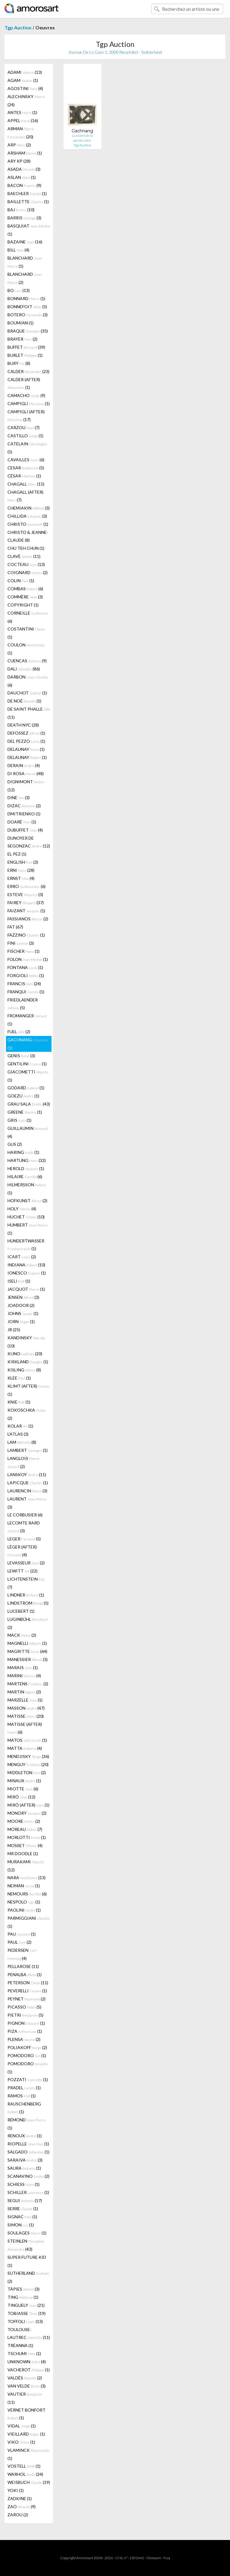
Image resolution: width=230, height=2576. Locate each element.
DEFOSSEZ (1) (26, 733)
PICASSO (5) (24, 2006)
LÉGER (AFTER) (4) (22, 1550)
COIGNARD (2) (27, 572)
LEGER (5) (24, 1538)
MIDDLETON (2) (26, 1772)
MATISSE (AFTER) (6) (24, 1728)
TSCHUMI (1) (24, 2353)
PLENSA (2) (23, 2039)
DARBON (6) (27, 681)
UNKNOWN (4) (26, 2361)
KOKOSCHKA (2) (26, 1414)
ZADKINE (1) (19, 2498)
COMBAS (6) (25, 588)
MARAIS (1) (22, 1667)
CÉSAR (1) (24, 475)
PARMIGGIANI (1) (28, 1922)
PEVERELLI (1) (27, 1990)
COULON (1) (26, 648)
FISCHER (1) (23, 951)
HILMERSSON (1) (26, 1188)
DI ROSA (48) (25, 773)
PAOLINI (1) (24, 1909)
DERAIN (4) (23, 765)
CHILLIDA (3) (27, 516)
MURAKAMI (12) (25, 1865)
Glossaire (153, 2558)
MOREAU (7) (24, 1829)
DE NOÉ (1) (24, 700)
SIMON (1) (20, 2224)
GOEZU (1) (23, 1095)
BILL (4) (18, 249)
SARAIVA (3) (25, 2159)
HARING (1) (23, 1152)
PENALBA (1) (24, 1974)
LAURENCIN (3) (27, 1490)
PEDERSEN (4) (22, 1954)
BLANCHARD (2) (25, 278)
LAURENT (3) (26, 1502)
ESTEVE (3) (25, 894)
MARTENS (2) (27, 1683)
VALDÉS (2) (24, 2377)
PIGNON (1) (26, 2023)
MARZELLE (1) (25, 1699)
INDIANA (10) (26, 1264)
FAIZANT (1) (26, 910)
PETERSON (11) (27, 1982)
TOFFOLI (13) (25, 2321)
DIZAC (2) (24, 805)
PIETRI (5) (25, 2015)
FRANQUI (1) (25, 991)
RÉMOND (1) (26, 2123)
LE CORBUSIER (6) (25, 1514)
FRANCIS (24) (24, 983)
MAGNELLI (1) (27, 1643)
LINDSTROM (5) (28, 1602)
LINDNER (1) (25, 1594)
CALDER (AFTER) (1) (23, 383)
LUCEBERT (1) (20, 1611)
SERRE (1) (22, 2208)
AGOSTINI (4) (25, 88)
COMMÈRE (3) (25, 596)
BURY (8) (18, 363)
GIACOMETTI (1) (27, 1075)
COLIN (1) (20, 580)
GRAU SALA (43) (28, 1103)
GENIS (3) (21, 1055)
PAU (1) (21, 1934)
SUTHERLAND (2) (28, 2277)
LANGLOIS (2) (23, 1462)
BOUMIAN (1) (20, 322)
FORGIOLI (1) (25, 975)
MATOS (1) (27, 1740)
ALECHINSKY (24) (26, 100)
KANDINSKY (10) (26, 1341)
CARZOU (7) (23, 427)
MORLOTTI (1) (26, 1837)
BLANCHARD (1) (25, 262)
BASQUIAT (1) (28, 229)
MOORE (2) (23, 1821)
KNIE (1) (18, 1401)
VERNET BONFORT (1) (26, 2413)
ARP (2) (19, 144)
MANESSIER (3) (27, 1659)
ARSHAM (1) (24, 152)
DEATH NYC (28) (23, 724)
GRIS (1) (19, 1120)
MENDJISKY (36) (28, 1756)
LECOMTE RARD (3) (23, 1526)
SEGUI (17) (24, 2200)
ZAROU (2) (17, 2514)
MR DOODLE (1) (22, 1853)
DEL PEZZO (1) (26, 741)
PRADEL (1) (24, 2087)
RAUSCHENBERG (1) (24, 2107)
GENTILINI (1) (27, 1063)
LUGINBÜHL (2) (27, 1623)
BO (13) (18, 290)
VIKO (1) (21, 2442)
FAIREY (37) (25, 902)
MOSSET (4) (25, 1845)
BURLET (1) (25, 355)
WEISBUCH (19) (28, 2482)
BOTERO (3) (27, 314)
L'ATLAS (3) (17, 1434)
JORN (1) (21, 1321)
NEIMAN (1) (23, 1885)
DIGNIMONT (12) (25, 785)
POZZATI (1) (27, 2079)
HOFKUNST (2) (27, 1200)
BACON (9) (24, 185)
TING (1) (22, 2297)
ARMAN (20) (20, 132)
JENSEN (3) (23, 1297)
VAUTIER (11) (24, 2398)
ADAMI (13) (24, 72)
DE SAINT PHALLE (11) (28, 713)
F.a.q (167, 2558)
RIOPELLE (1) (28, 2143)
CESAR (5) (25, 467)
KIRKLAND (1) (27, 1361)
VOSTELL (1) (23, 2466)
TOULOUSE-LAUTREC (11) (28, 2333)
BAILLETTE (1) (28, 201)
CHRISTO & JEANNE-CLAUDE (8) (27, 536)
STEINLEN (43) (25, 2245)
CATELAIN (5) (27, 447)
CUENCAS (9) (27, 660)
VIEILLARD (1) (26, 2433)
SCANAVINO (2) (28, 2176)
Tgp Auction (17, 27)
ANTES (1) (22, 112)
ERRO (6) (26, 886)
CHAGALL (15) (25, 483)
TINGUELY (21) (26, 2305)
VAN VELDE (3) (26, 2385)
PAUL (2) (19, 1942)
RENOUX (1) (24, 2135)
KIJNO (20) (24, 1353)
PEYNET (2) (26, 1998)
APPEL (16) (22, 120)
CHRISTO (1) (27, 524)
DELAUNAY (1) (26, 749)
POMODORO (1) (26, 2055)
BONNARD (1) (26, 298)
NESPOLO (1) (23, 1901)
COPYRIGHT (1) (23, 604)
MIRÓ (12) (21, 1796)
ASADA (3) (23, 169)
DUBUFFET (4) (25, 829)
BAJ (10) (20, 209)
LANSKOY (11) (26, 1474)
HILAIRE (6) (24, 1176)
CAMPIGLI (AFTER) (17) (26, 415)
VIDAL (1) (21, 2425)
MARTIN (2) (24, 1691)
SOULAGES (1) (26, 2232)
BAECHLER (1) (27, 193)
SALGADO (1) (28, 2151)
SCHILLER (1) (28, 2192)
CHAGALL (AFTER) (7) (25, 495)
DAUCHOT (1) (27, 692)
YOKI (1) (15, 2490)
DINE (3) (18, 797)
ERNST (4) (20, 878)
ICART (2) (21, 1256)
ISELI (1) (18, 1280)
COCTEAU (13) (26, 564)
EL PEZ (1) (16, 853)
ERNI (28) (20, 870)
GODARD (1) (25, 1087)
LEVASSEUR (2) (26, 1562)
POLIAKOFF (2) (27, 2047)
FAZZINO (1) (26, 934)
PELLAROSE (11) (23, 1966)
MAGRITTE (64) (27, 1651)
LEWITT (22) (22, 1570)
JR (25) (13, 1329)
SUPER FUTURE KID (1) (26, 2261)
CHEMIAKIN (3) (28, 507)
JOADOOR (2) (20, 1305)
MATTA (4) (24, 1748)
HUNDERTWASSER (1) (25, 1244)
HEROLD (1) (25, 1168)
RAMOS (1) (21, 2095)
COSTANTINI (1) (26, 632)
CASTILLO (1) (25, 435)
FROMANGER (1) (26, 1019)
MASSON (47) (26, 1708)
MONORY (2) (26, 1813)
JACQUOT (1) (26, 1289)
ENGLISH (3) (22, 862)
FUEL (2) (18, 1031)
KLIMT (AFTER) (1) (28, 1390)
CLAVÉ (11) (23, 556)
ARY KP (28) (19, 161)
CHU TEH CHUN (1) (25, 548)
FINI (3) (20, 943)
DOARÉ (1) (21, 821)
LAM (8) (21, 1442)
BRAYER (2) (22, 339)
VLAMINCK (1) (28, 2454)
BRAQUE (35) (27, 330)
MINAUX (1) (24, 1780)
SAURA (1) (24, 2168)
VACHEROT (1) (28, 2369)
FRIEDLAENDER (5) (22, 1003)
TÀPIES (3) (23, 2289)
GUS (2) (14, 1144)
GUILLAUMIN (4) (27, 1132)
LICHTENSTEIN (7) (26, 1583)
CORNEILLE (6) (27, 617)
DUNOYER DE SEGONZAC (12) (28, 841)
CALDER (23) (28, 371)
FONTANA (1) (25, 967)
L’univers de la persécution (82, 138)
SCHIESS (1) (23, 2184)
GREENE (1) (24, 1112)
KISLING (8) (24, 1369)
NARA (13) (26, 1877)
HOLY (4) (21, 1208)
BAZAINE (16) (24, 241)
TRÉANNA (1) (20, 2345)
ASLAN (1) (21, 177)
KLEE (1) (19, 1377)
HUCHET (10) (26, 1216)
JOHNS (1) (22, 1313)
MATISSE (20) (25, 1716)
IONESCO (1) (26, 1272)
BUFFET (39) (26, 347)
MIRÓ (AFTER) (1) (28, 1804)
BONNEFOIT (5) (27, 306)
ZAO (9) (21, 2506)
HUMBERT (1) (27, 1228)
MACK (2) (21, 1635)
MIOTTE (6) (22, 1788)
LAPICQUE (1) (27, 1482)
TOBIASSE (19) (26, 2313)
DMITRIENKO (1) (23, 813)
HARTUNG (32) (26, 1160)
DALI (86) (23, 668)
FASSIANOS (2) (27, 918)
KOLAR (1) (20, 1425)
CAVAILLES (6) (25, 459)
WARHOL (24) (25, 2474)
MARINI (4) (24, 1675)
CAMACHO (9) (26, 395)
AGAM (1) (22, 80)
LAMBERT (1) (27, 1450)
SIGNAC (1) (22, 2216)
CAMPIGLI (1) (28, 403)
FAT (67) (15, 926)
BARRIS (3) (24, 217)
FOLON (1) (27, 959)
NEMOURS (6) (27, 1893)
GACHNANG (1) (28, 1043)
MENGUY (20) (28, 1764)
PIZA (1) (24, 2031)
